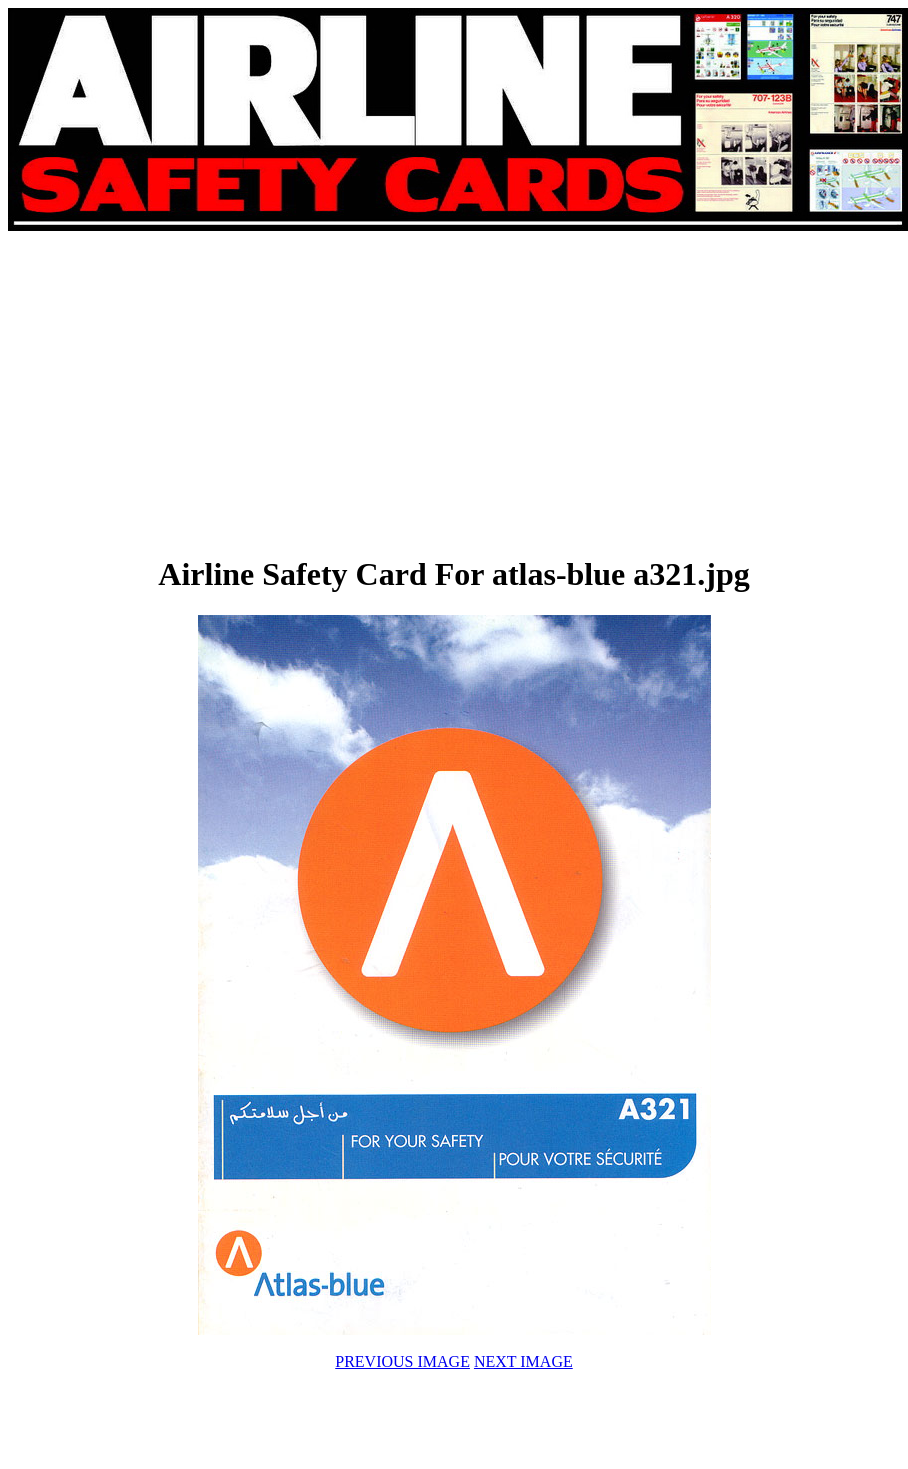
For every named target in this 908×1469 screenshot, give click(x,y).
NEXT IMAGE (523, 1361)
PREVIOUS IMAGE (402, 1361)
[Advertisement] (234, 392)
